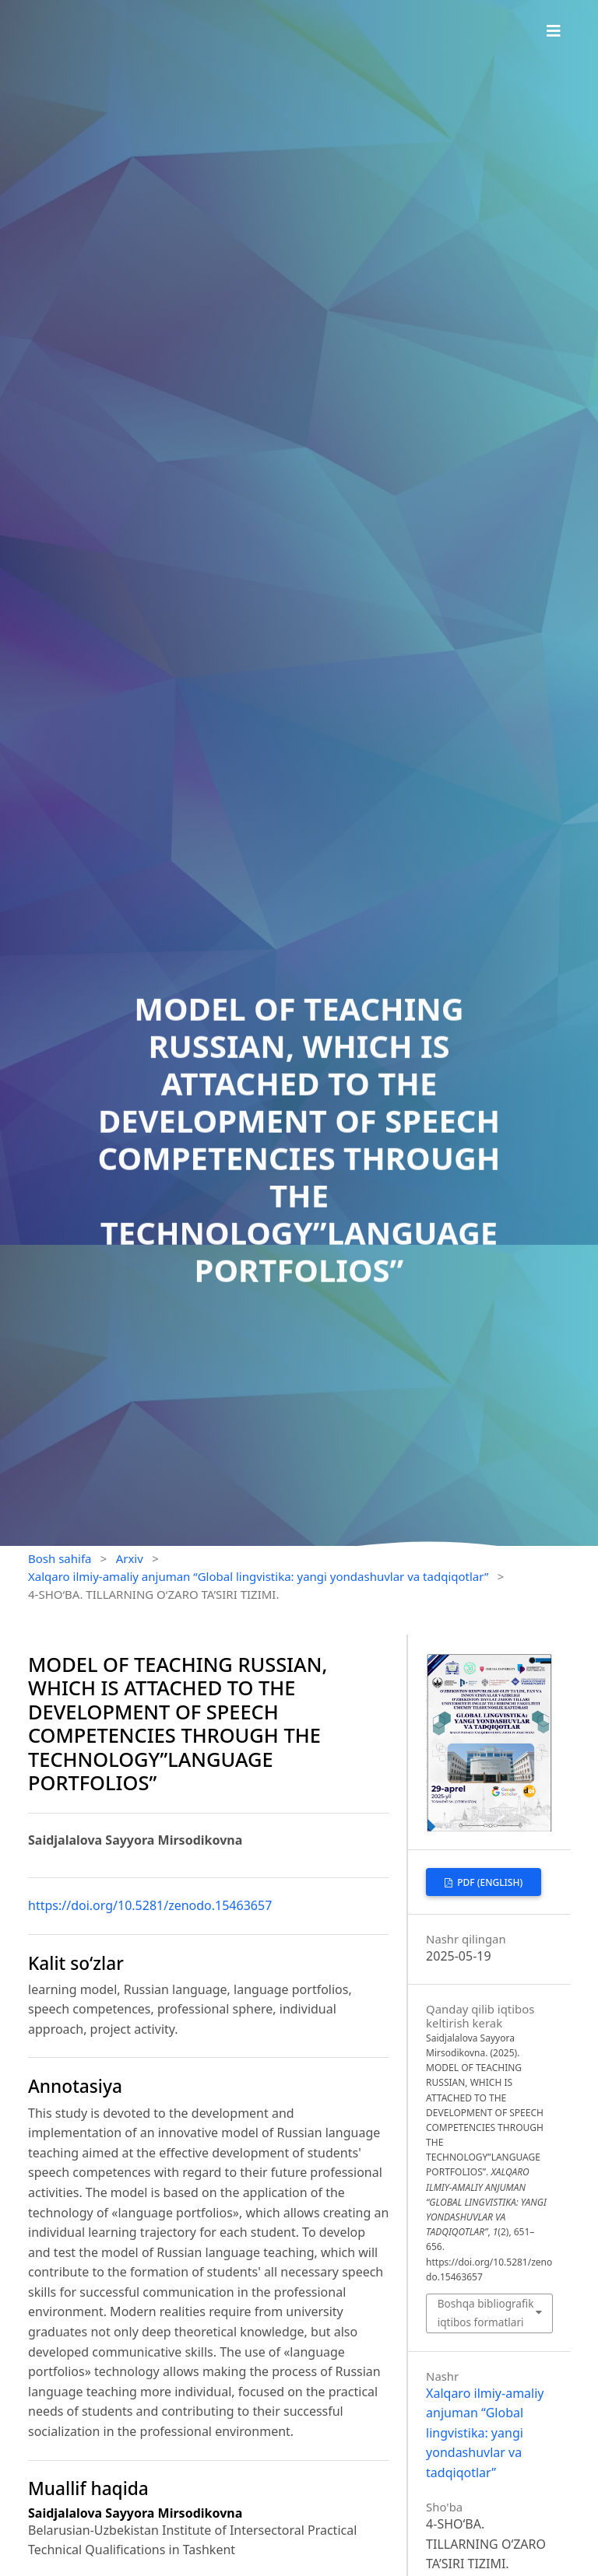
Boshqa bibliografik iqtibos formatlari (486, 2312)
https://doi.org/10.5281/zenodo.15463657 (150, 1905)
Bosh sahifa (60, 1558)
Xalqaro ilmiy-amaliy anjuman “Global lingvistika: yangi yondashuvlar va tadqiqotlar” (258, 1576)
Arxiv (129, 1558)
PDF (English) (488, 1882)
